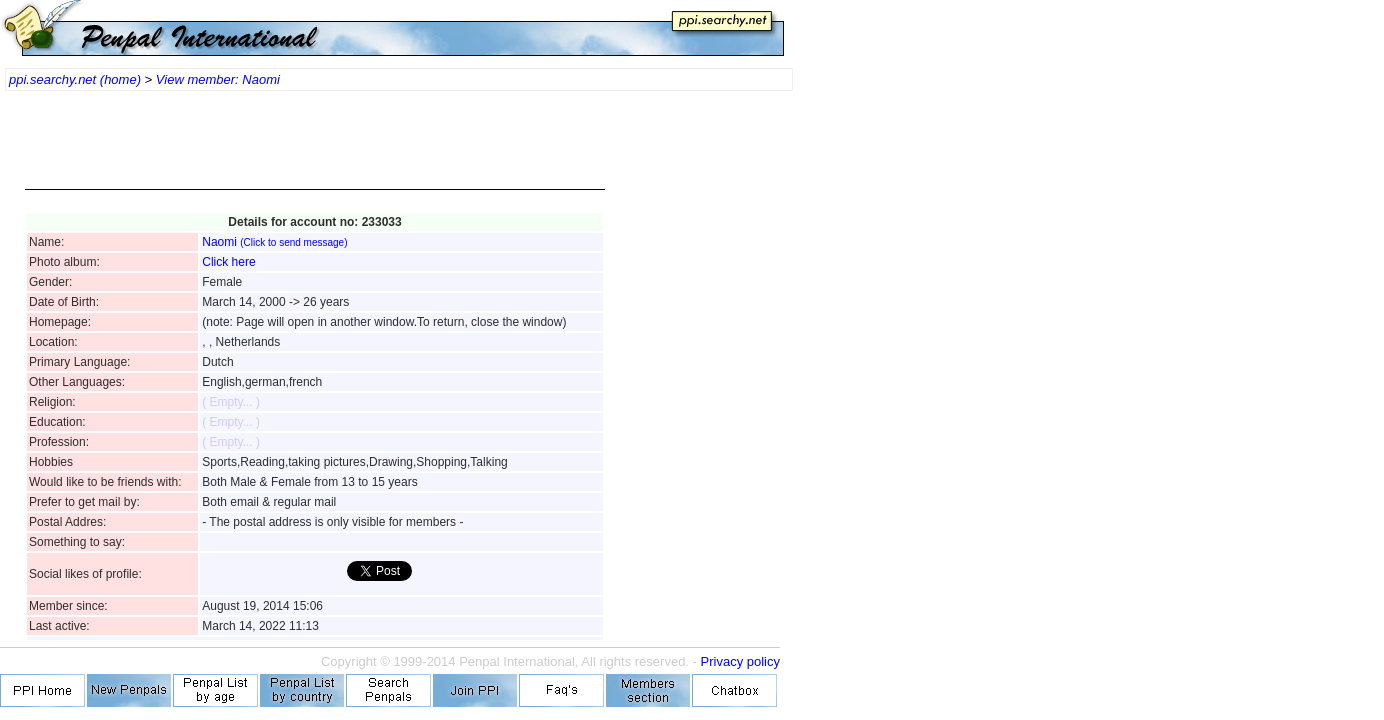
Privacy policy (740, 661)
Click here (228, 262)
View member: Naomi (218, 79)
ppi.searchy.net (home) (75, 79)
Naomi (274, 242)
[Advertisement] (315, 150)
